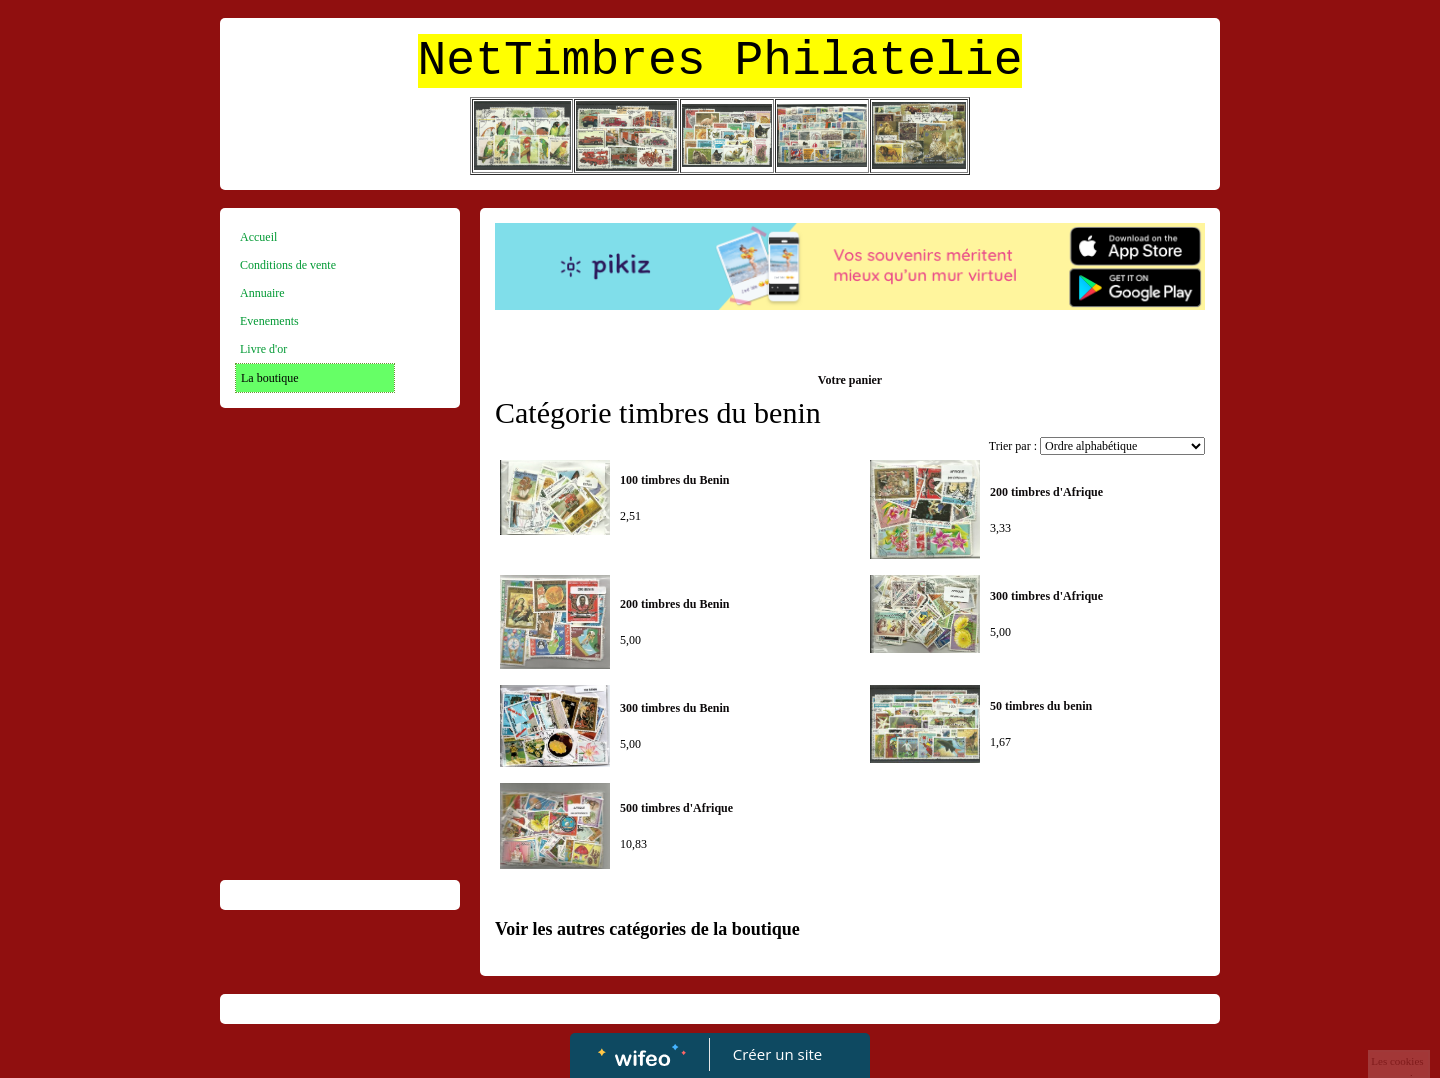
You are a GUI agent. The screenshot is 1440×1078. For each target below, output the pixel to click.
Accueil (258, 237)
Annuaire (262, 293)
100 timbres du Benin (674, 480)
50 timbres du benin (1041, 706)
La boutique (270, 378)
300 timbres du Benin (674, 708)
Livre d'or (263, 349)
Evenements (269, 321)
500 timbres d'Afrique (676, 808)
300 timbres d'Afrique (1046, 596)
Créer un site (777, 1054)
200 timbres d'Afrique (1046, 492)
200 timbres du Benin (674, 604)
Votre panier (850, 380)
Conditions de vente (288, 265)
